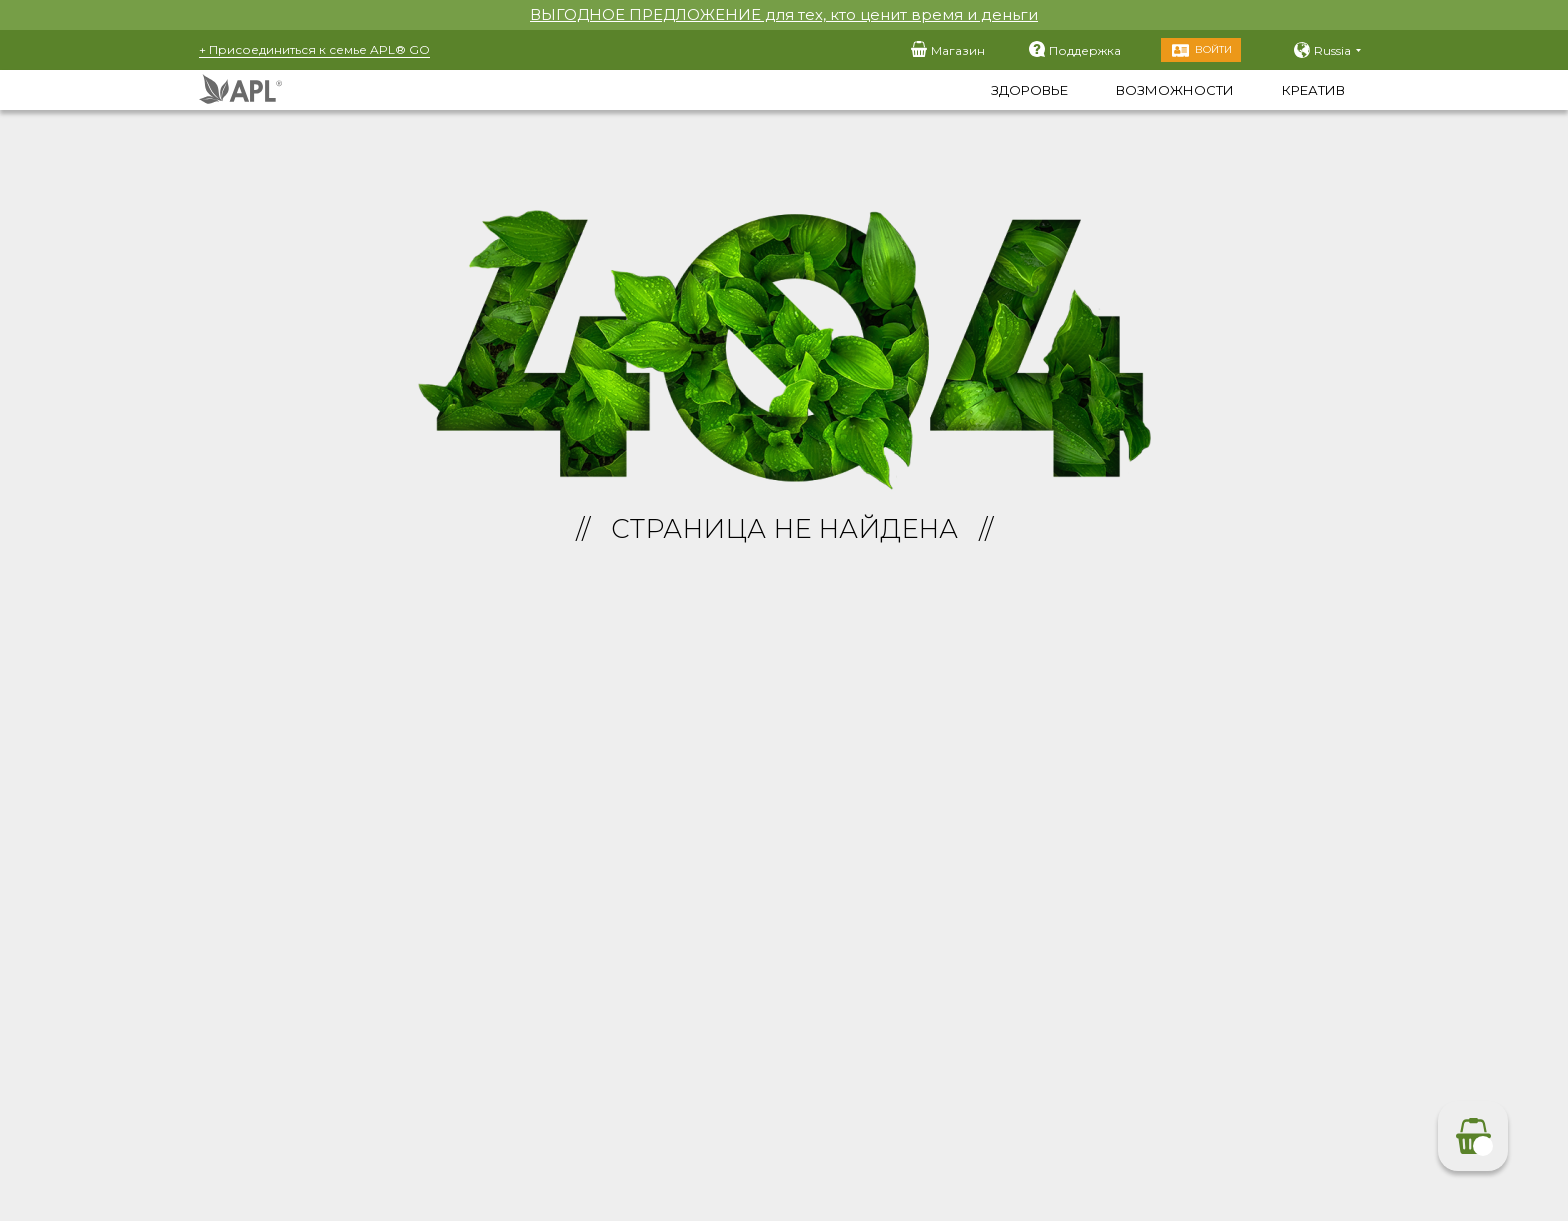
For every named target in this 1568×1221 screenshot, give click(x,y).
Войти (1213, 49)
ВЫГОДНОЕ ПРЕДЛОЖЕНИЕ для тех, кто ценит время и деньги (784, 14)
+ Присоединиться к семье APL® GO (314, 49)
